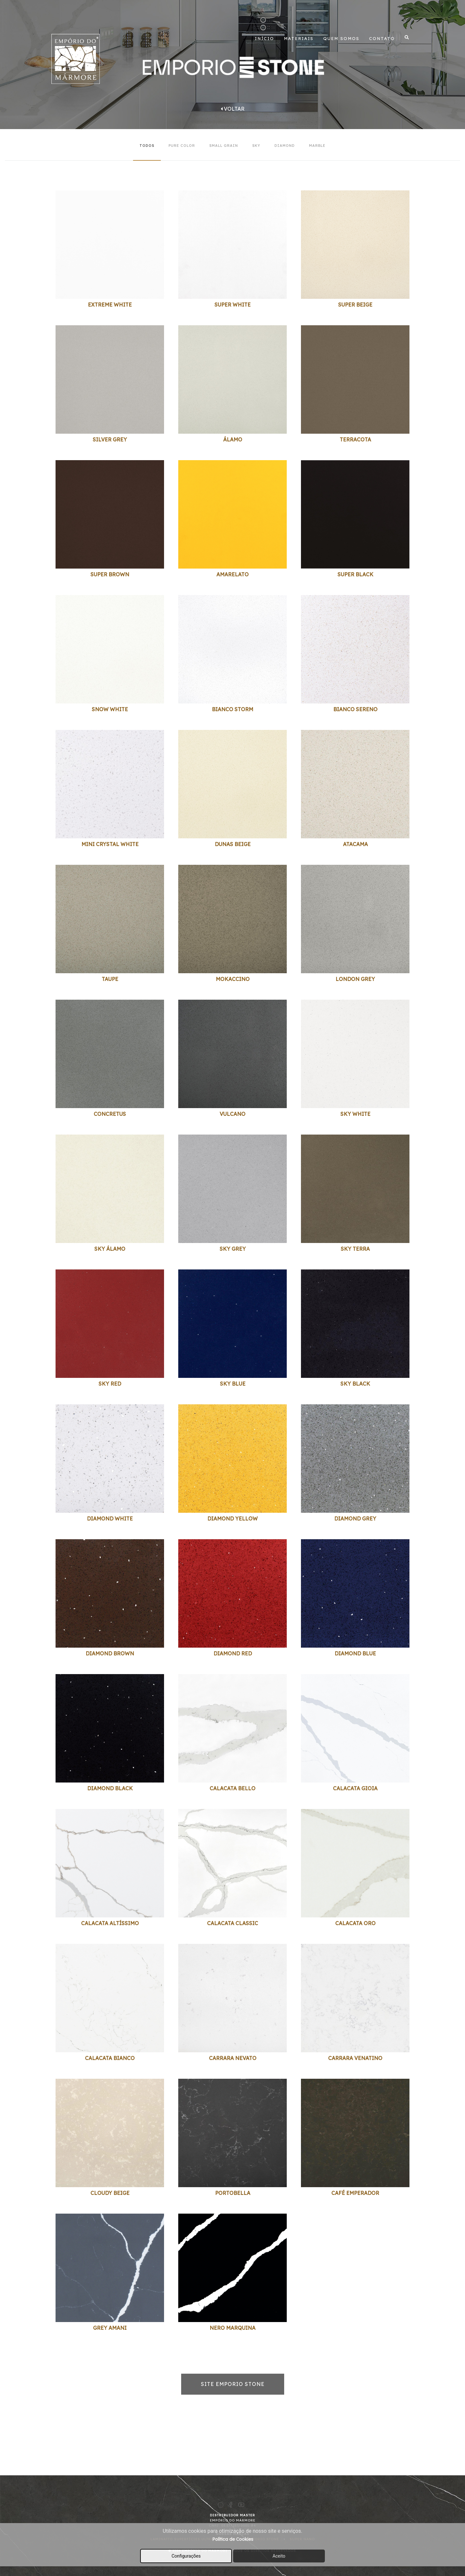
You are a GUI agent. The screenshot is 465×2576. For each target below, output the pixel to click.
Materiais (299, 38)
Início (264, 38)
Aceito (279, 2556)
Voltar (232, 109)
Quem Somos (341, 38)
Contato (382, 38)
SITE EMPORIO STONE (232, 2384)
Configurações (186, 2556)
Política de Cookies (232, 2539)
